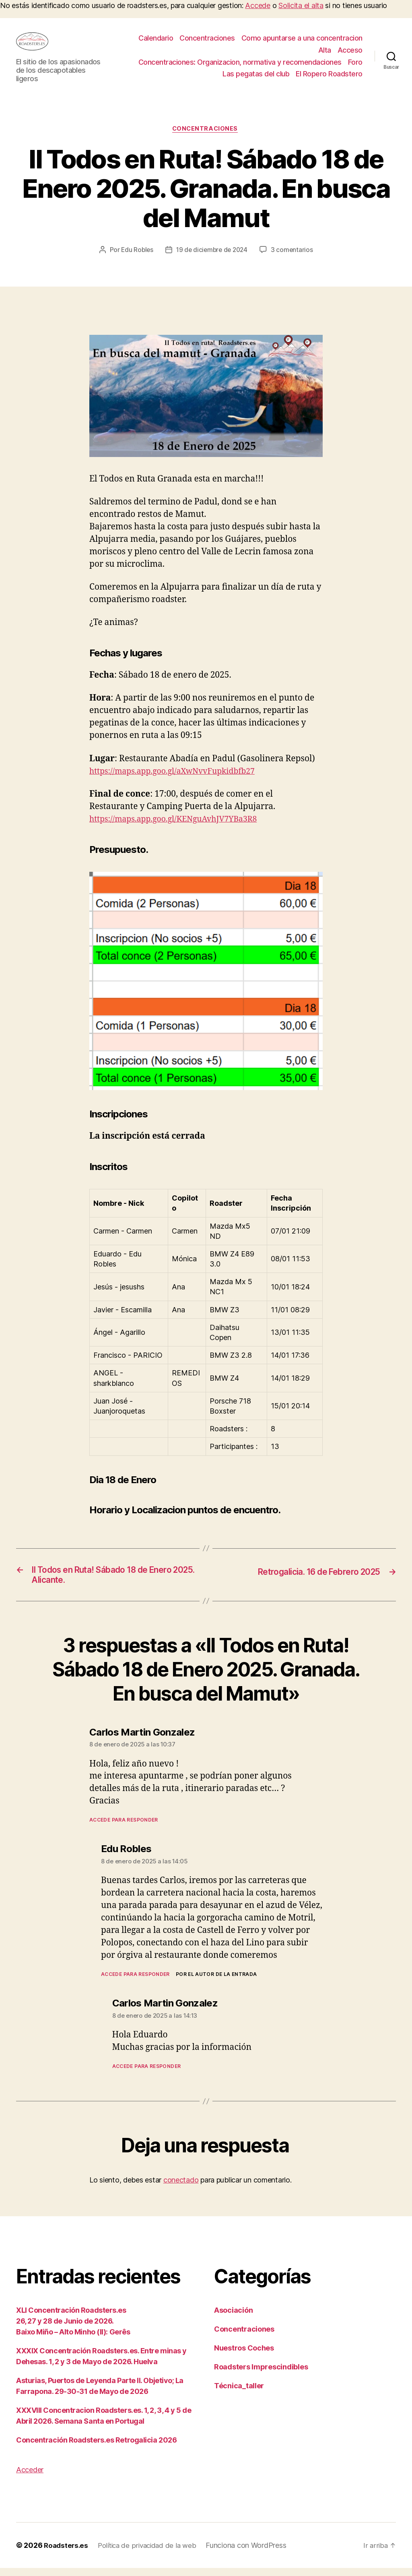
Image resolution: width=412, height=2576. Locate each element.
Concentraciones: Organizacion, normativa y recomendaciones (240, 63)
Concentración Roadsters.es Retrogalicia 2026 (96, 2448)
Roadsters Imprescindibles (261, 2375)
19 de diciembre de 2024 (212, 254)
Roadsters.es (67, 2553)
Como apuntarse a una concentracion (302, 40)
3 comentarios (294, 254)
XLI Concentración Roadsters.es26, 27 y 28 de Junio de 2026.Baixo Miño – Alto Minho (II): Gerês (73, 2329)
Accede (257, 5)
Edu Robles (135, 254)
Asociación (233, 2318)
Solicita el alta (300, 5)
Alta (324, 51)
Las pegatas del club (255, 76)
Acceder (29, 2478)
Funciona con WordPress (252, 2553)
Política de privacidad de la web (151, 2553)
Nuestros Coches (244, 2356)
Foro (355, 63)
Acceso (350, 51)
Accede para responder (123, 1828)
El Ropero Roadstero (329, 76)
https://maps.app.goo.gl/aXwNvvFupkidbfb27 (179, 776)
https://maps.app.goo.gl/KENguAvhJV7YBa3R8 (180, 823)
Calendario (155, 40)
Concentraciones (207, 40)
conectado (181, 2188)
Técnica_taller (239, 2394)
